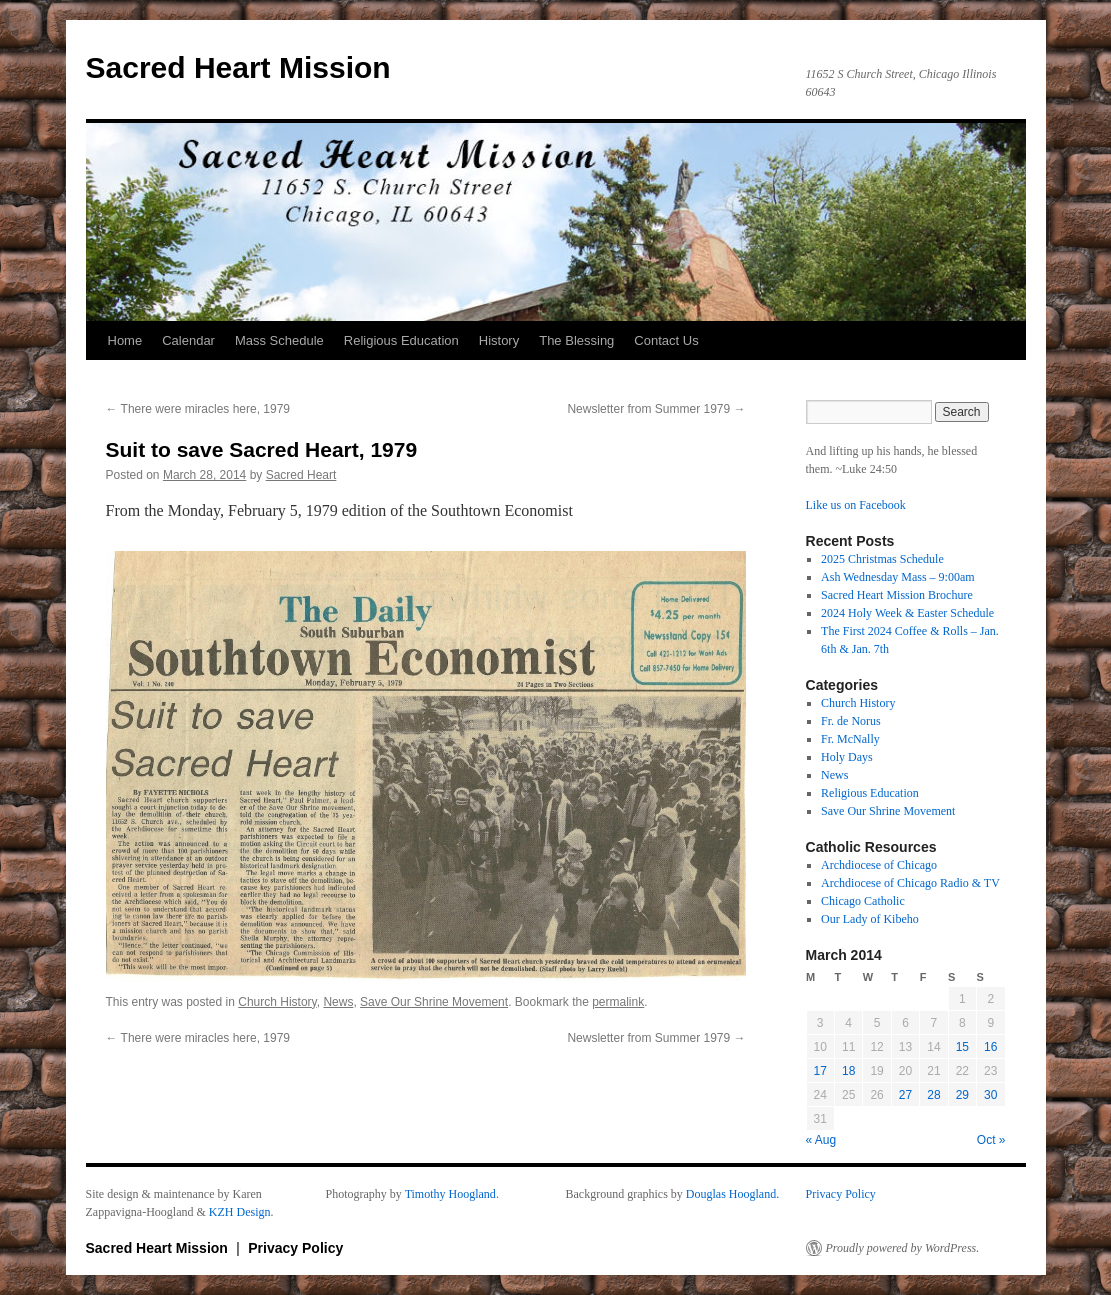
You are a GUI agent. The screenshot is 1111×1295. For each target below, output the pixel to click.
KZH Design (240, 1212)
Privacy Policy (841, 1194)
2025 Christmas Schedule (882, 559)
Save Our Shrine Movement (434, 1002)
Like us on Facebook (856, 505)
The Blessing (576, 340)
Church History (277, 1002)
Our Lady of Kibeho (870, 919)
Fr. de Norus (851, 721)
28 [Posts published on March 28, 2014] (933, 1095)
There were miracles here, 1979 (198, 409)
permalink (618, 1002)
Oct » (991, 1140)
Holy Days (847, 757)
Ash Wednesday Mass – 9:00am (897, 577)
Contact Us (666, 340)
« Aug (821, 1140)
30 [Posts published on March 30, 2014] (990, 1095)
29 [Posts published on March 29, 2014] (962, 1095)
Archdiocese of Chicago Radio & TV (910, 883)
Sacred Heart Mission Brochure (897, 595)
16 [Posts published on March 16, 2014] (990, 1047)
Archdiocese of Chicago (879, 865)
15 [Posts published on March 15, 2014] (962, 1047)
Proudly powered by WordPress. (903, 1248)
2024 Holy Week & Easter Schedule (907, 613)
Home (125, 340)
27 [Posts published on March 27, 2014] (905, 1095)
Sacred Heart (301, 475)
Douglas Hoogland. (732, 1194)
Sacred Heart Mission (238, 67)
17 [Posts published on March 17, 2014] (820, 1071)
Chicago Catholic (863, 901)
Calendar (188, 340)
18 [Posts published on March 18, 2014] (848, 1071)
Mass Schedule (279, 340)
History (499, 340)
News (338, 1002)
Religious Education (401, 340)
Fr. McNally (850, 739)
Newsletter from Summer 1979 (656, 409)
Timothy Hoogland (450, 1194)
